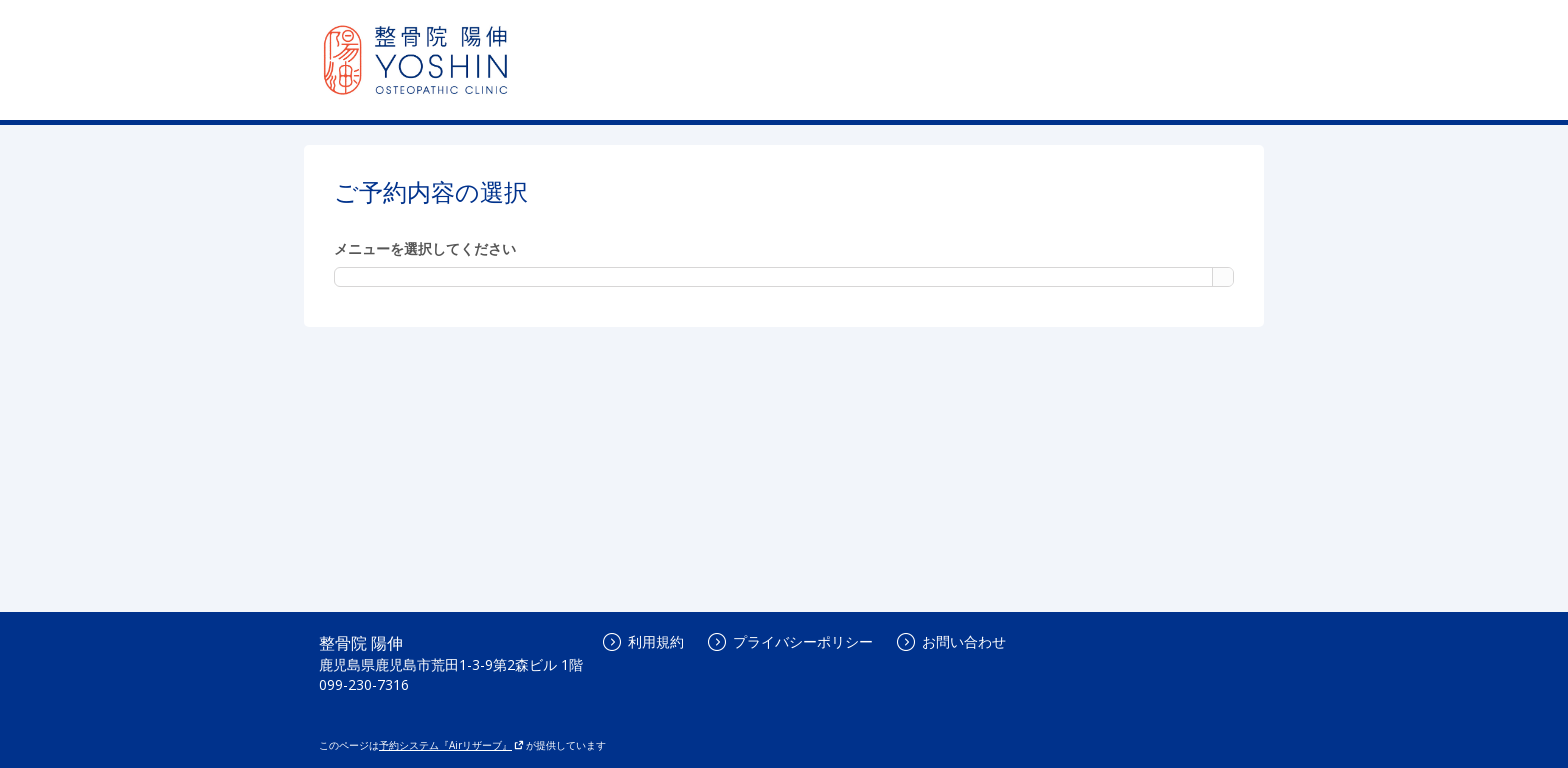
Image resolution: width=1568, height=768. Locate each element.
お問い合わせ (951, 641)
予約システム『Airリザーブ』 (451, 745)
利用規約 (643, 641)
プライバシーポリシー (790, 641)
